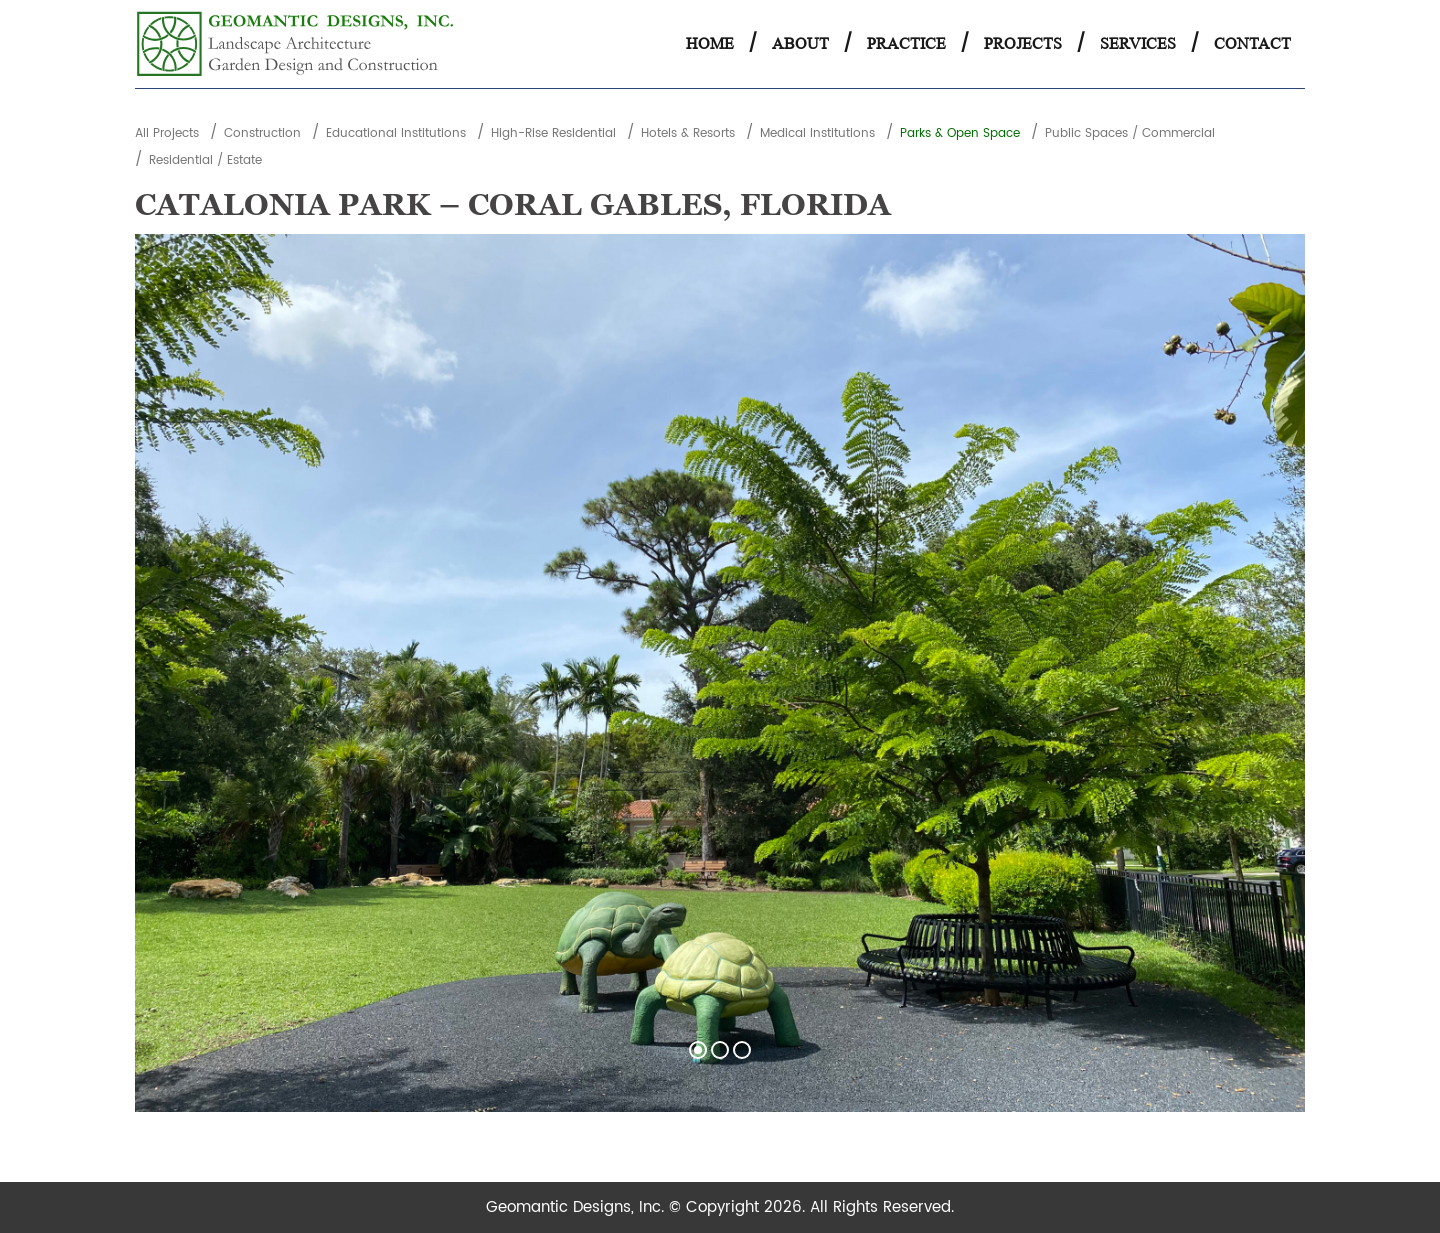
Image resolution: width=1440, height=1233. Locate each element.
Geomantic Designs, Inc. (577, 1207)
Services (1138, 43)
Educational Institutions (396, 133)
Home (710, 43)
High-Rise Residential (553, 133)
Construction (262, 133)
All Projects (167, 133)
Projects (1023, 43)
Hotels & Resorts (688, 133)
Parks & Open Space (960, 133)
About (800, 43)
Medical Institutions (817, 133)
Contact (1252, 43)
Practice (906, 43)
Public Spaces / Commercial (1130, 133)
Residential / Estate (205, 160)
